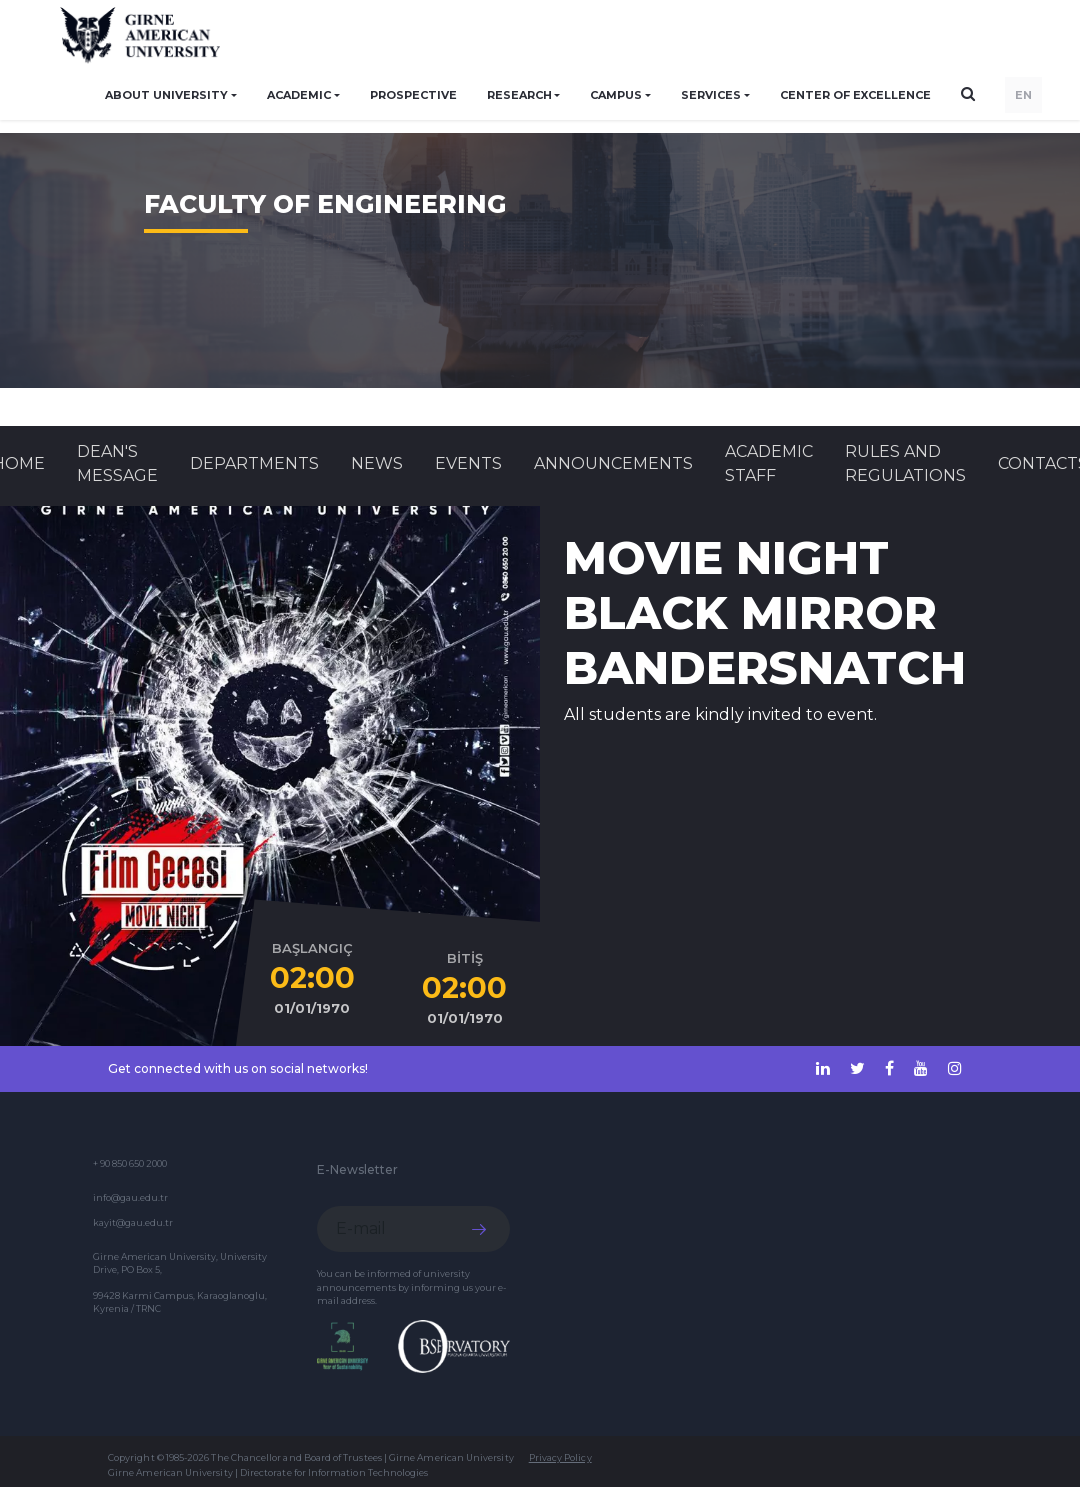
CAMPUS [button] (616, 95)
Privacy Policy (560, 1457)
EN (1023, 95)
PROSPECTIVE (413, 95)
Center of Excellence (855, 95)
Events (468, 463)
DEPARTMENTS (254, 463)
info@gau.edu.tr (130, 1197)
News (377, 463)
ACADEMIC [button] (299, 95)
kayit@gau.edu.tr (133, 1222)
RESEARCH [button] (519, 95)
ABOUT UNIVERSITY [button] (166, 95)
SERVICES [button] (711, 95)
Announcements (613, 463)
